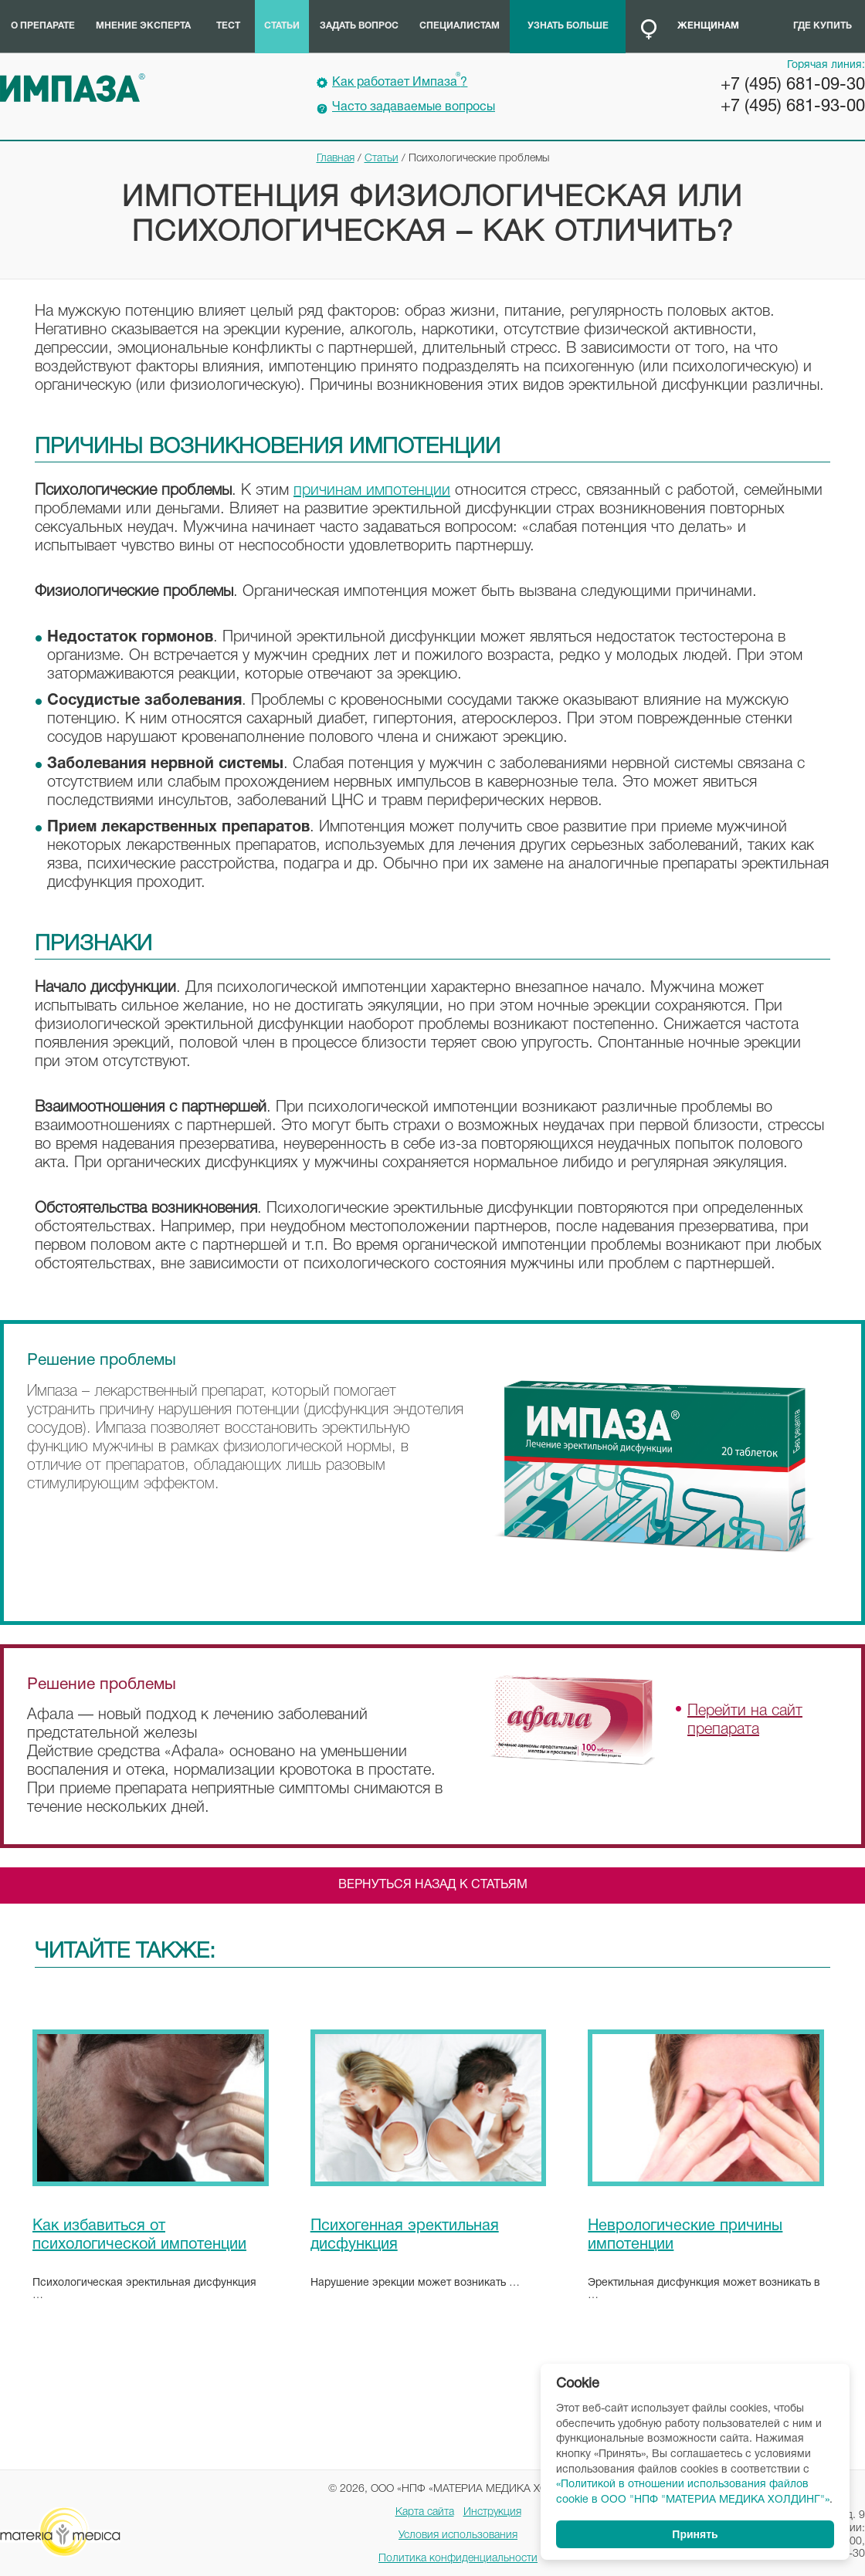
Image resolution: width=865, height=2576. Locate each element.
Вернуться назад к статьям (432, 1885)
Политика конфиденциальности (458, 2559)
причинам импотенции (371, 491)
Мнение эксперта (143, 26)
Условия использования (458, 2535)
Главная (335, 159)
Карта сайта (424, 2512)
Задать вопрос (359, 26)
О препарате (43, 26)
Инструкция (492, 2512)
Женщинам (708, 26)
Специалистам (459, 26)
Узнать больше (568, 26)
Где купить (822, 26)
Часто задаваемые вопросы (413, 107)
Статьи (282, 26)
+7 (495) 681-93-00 (793, 106)
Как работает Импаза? (399, 80)
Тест (228, 26)
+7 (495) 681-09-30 (793, 85)
